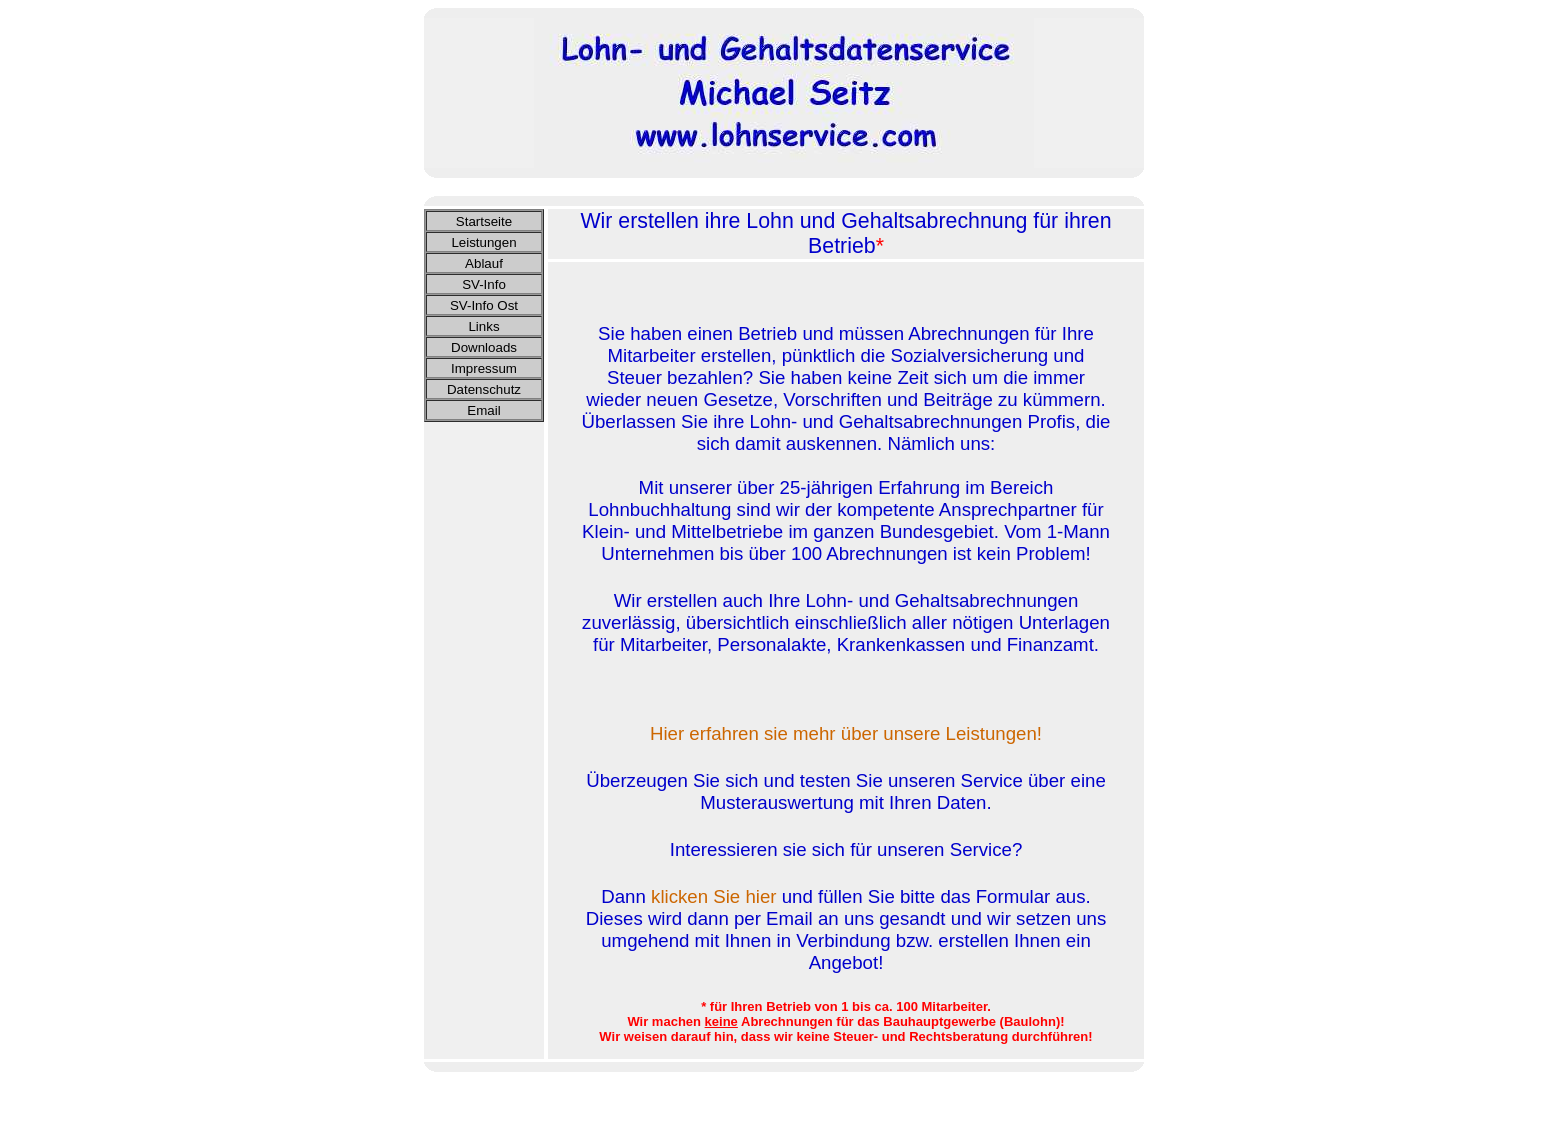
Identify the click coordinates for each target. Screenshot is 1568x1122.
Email (483, 410)
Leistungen (483, 242)
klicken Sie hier (713, 896)
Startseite (484, 221)
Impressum (484, 368)
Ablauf (484, 263)
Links (483, 326)
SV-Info (484, 284)
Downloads (484, 347)
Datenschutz (484, 389)
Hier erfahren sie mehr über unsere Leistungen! (846, 733)
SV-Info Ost (484, 305)
